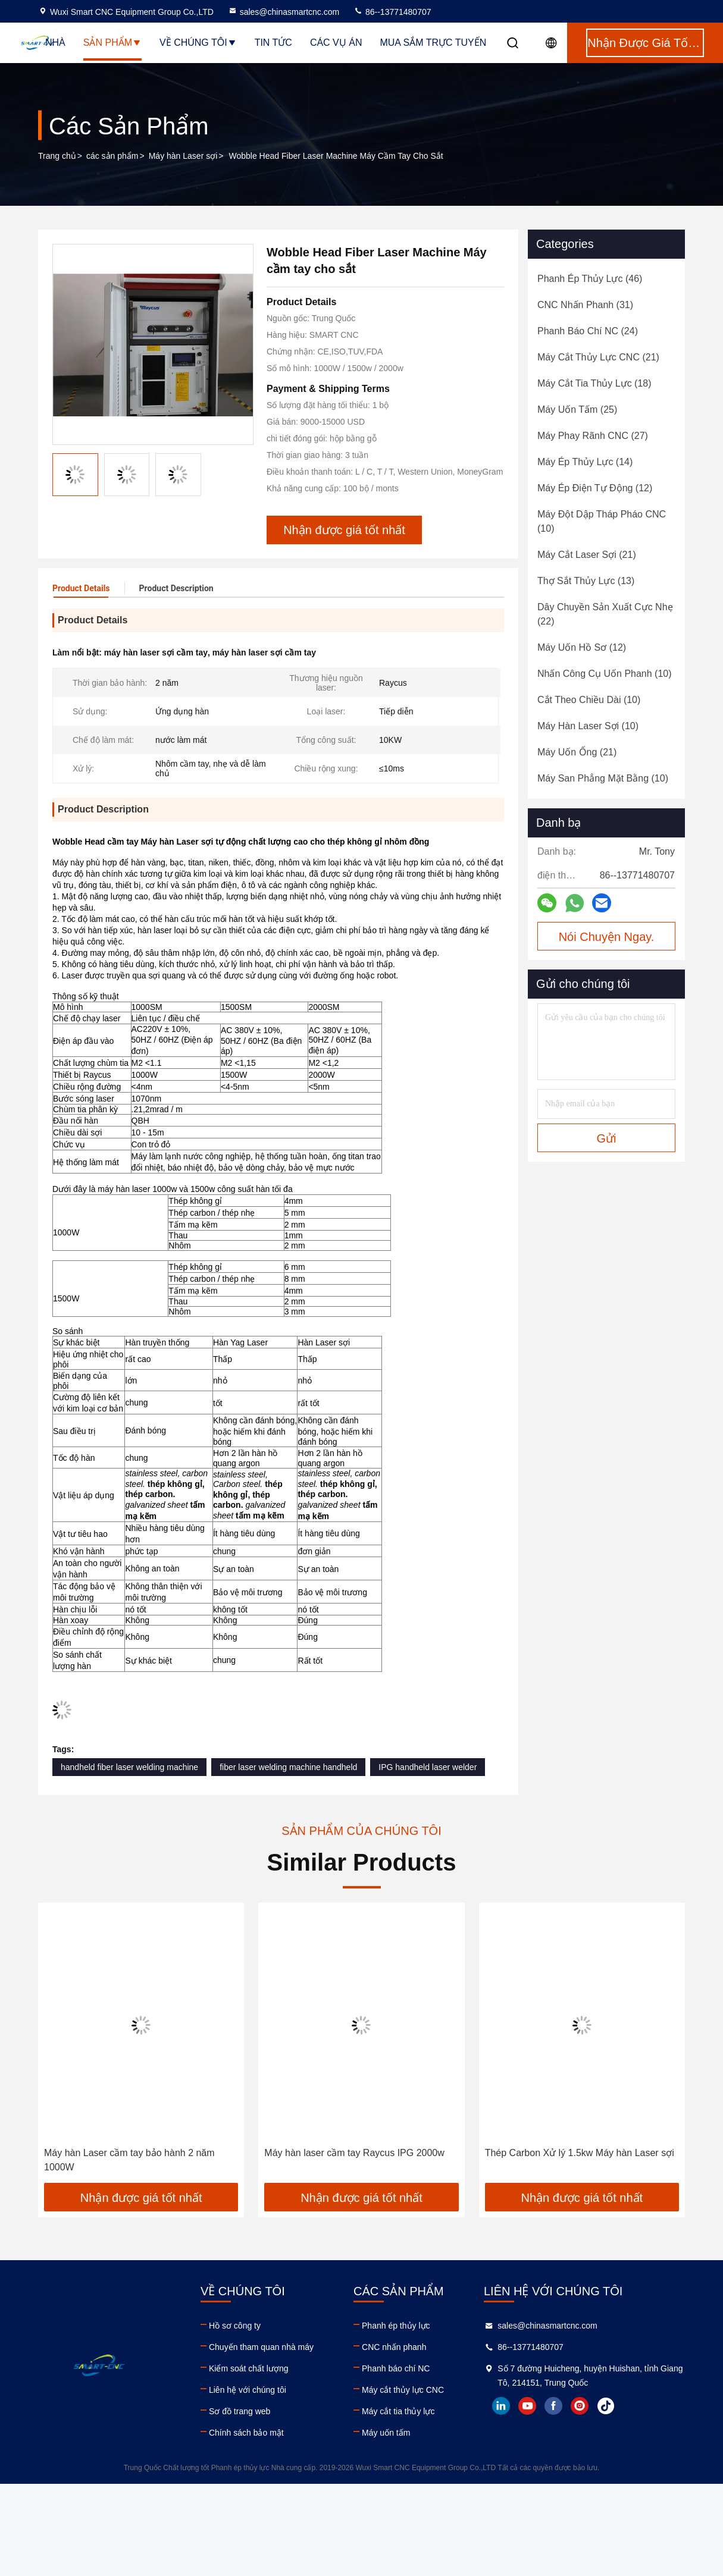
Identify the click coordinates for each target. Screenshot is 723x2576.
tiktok (606, 2406)
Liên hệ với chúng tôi (247, 2390)
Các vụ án (336, 42)
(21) (598, 357)
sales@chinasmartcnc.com (284, 12)
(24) (587, 331)
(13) (585, 581)
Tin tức (273, 42)
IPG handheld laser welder (427, 1767)
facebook (553, 2406)
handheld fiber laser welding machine (129, 1767)
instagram (580, 2406)
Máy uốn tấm (386, 2432)
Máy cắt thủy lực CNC (403, 2390)
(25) (577, 409)
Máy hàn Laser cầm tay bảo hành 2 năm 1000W (129, 2160)
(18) (594, 383)
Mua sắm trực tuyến (433, 42)
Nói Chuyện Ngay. (607, 936)
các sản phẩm (112, 156)
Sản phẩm (112, 42)
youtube (527, 2406)
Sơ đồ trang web (239, 2411)
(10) (601, 521)
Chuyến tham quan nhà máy (261, 2347)
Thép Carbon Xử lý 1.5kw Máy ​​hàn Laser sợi (579, 2153)
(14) (585, 462)
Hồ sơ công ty (235, 2325)
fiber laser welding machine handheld (288, 1767)
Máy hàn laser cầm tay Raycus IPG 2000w (354, 2153)
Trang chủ (57, 156)
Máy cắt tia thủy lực (398, 2411)
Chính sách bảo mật (246, 2432)
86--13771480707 (392, 12)
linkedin (501, 2406)
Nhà (55, 42)
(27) (592, 436)
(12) (594, 488)
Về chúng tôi (198, 42)
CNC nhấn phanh (394, 2347)
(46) (589, 279)
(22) (605, 614)
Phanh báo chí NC (396, 2368)
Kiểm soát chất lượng (249, 2368)
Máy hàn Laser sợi (183, 156)
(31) (585, 305)
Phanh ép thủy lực (396, 2325)
